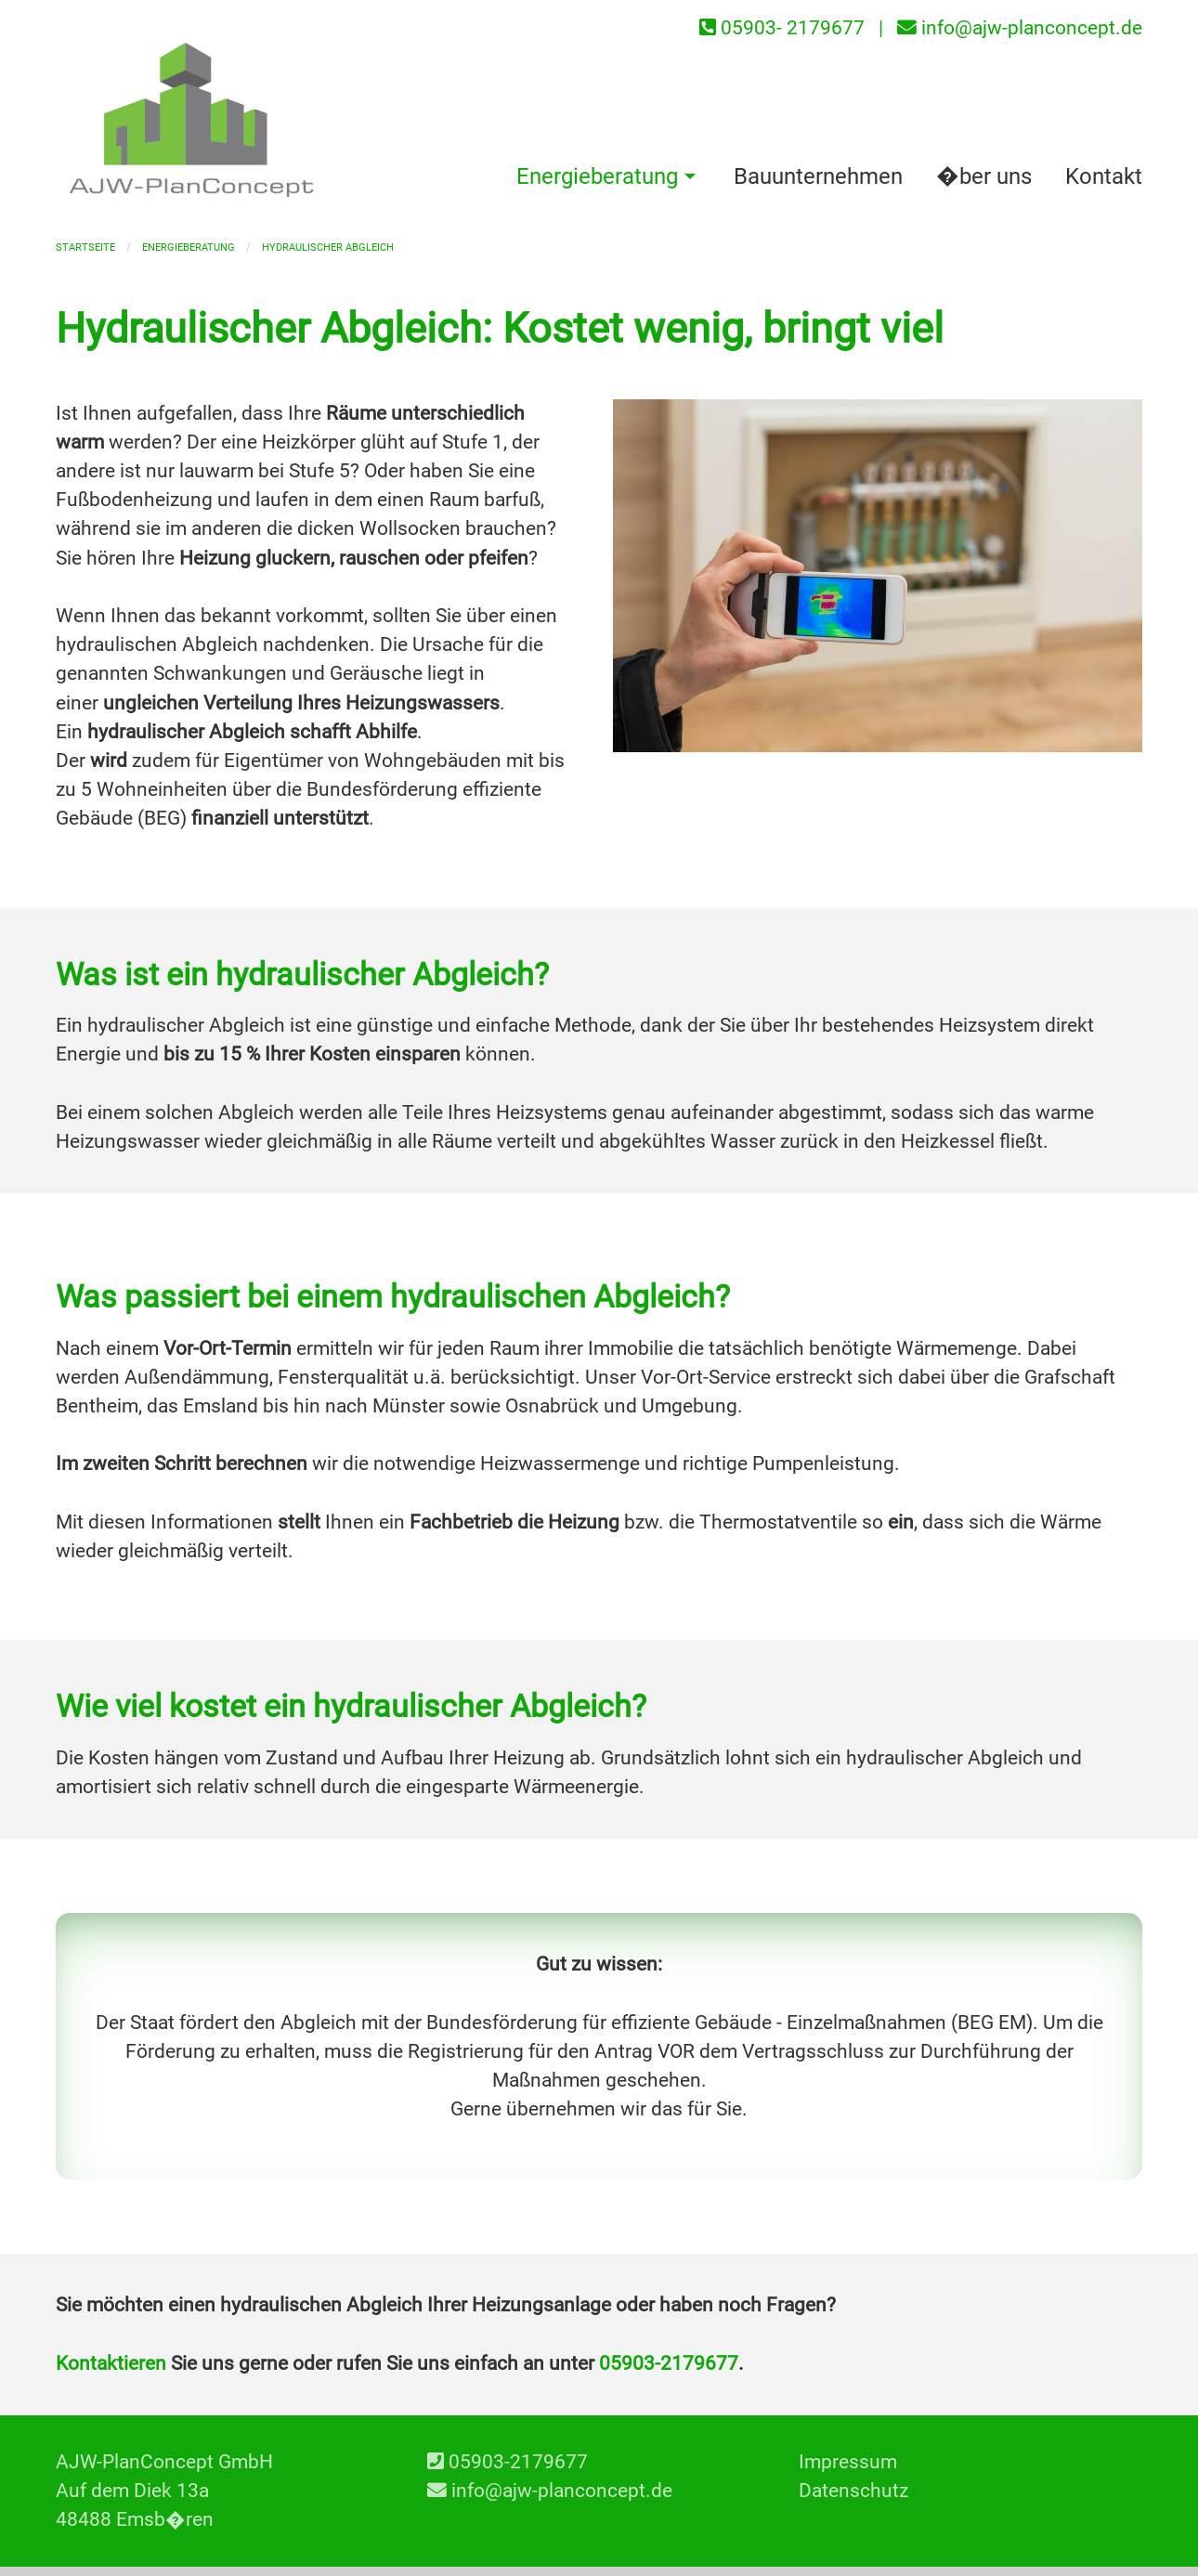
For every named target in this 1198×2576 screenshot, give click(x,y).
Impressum (848, 2462)
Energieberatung (188, 247)
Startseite (85, 247)
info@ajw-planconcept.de (561, 2490)
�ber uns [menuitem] (984, 176)
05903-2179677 (668, 2363)
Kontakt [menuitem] (1103, 176)
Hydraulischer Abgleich (328, 247)
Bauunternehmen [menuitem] (818, 176)
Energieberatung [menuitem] (597, 176)
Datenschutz (853, 2490)
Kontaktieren (111, 2363)
